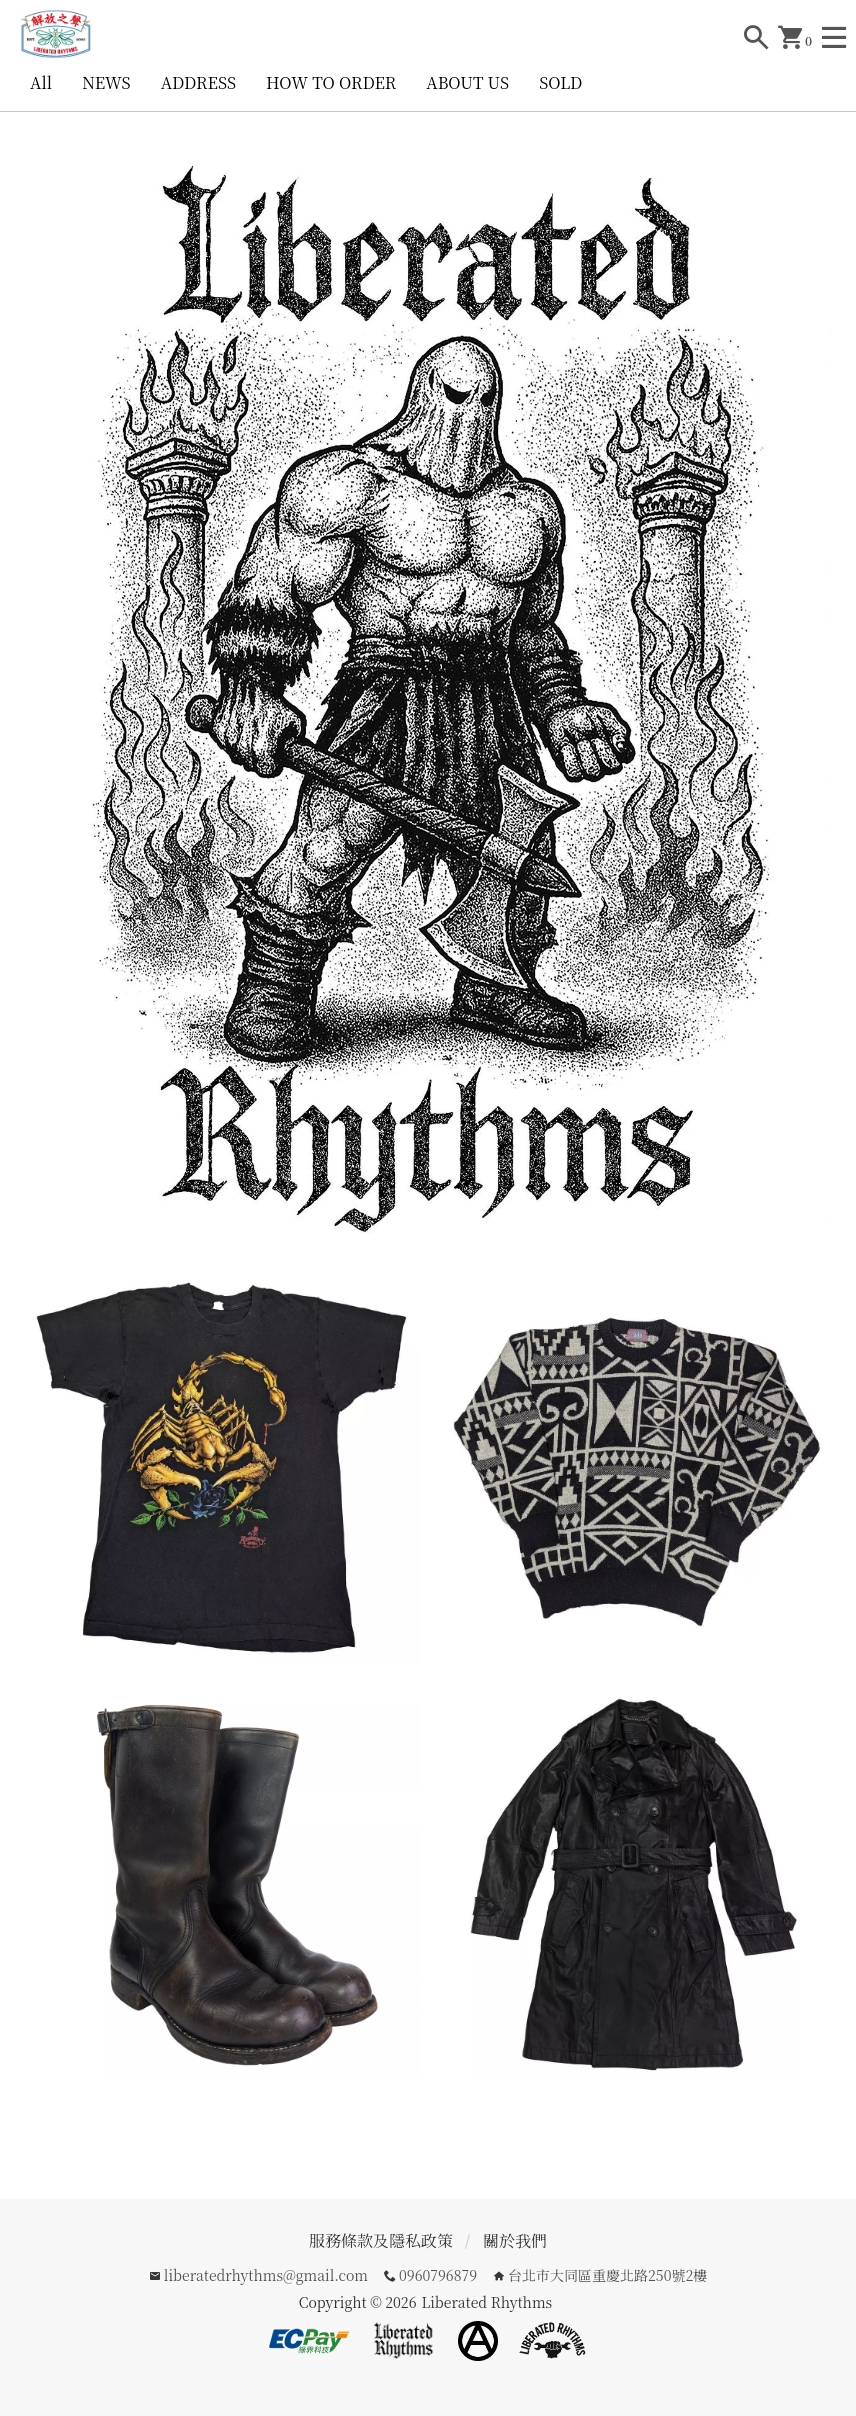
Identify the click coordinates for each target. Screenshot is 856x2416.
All (41, 82)
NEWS (106, 82)
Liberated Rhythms (486, 2302)
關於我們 (515, 2240)
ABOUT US (467, 82)
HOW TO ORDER (331, 82)
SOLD (560, 82)
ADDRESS (198, 82)
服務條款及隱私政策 (381, 2240)
